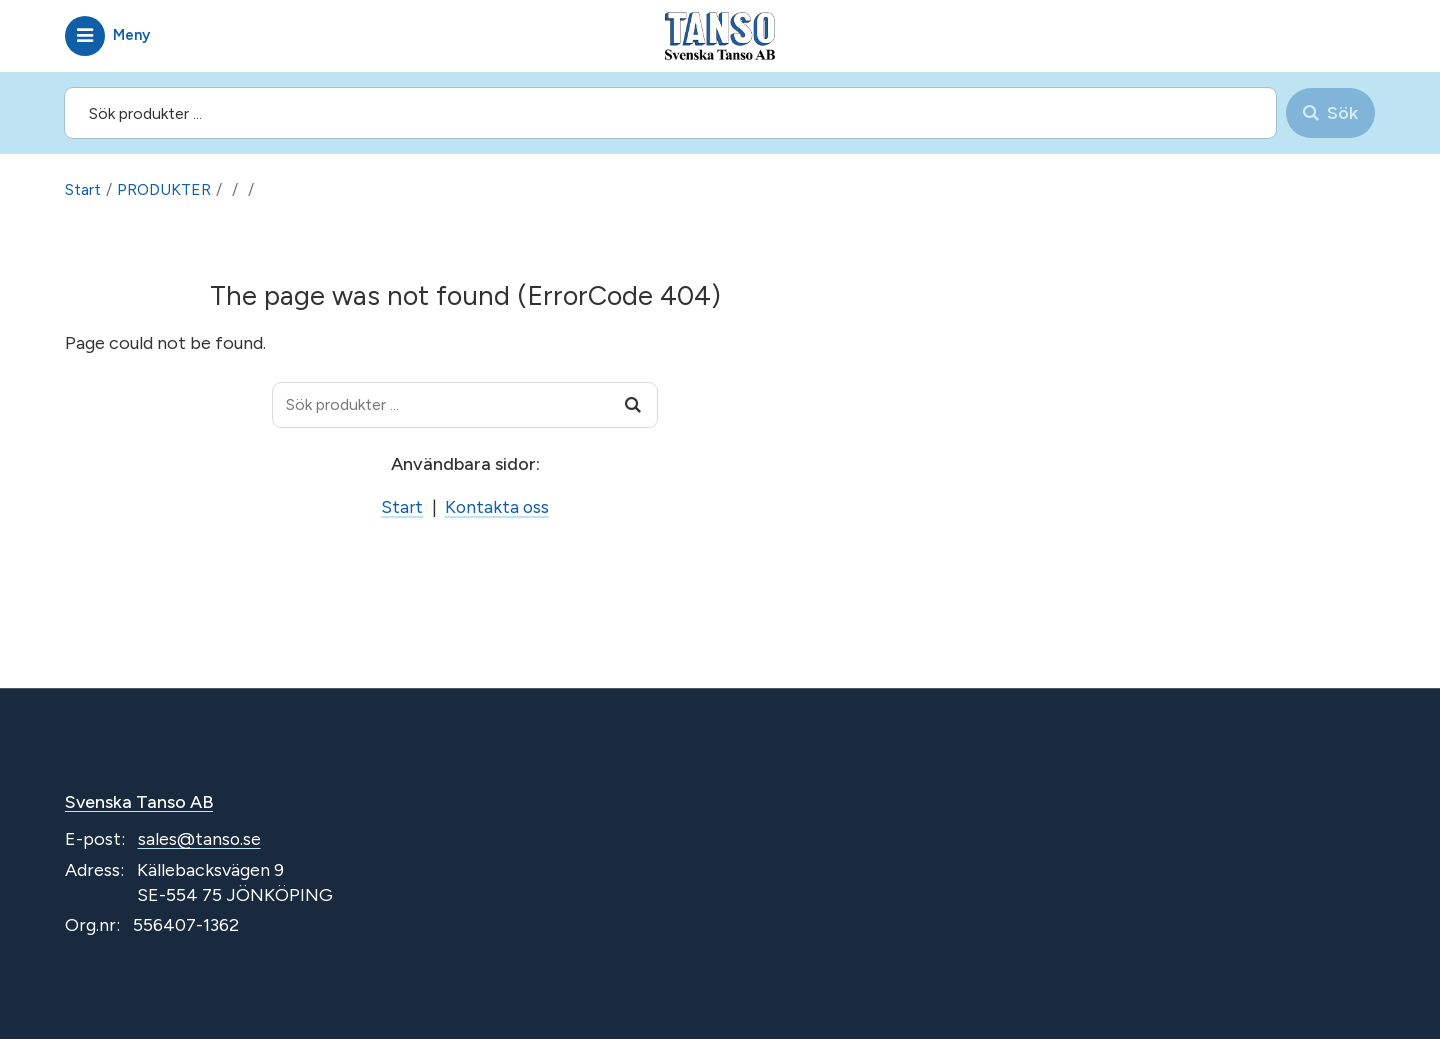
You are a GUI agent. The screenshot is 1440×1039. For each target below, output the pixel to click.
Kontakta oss (497, 507)
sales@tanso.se (200, 840)
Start (83, 189)
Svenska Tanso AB (140, 802)
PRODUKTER (164, 189)
